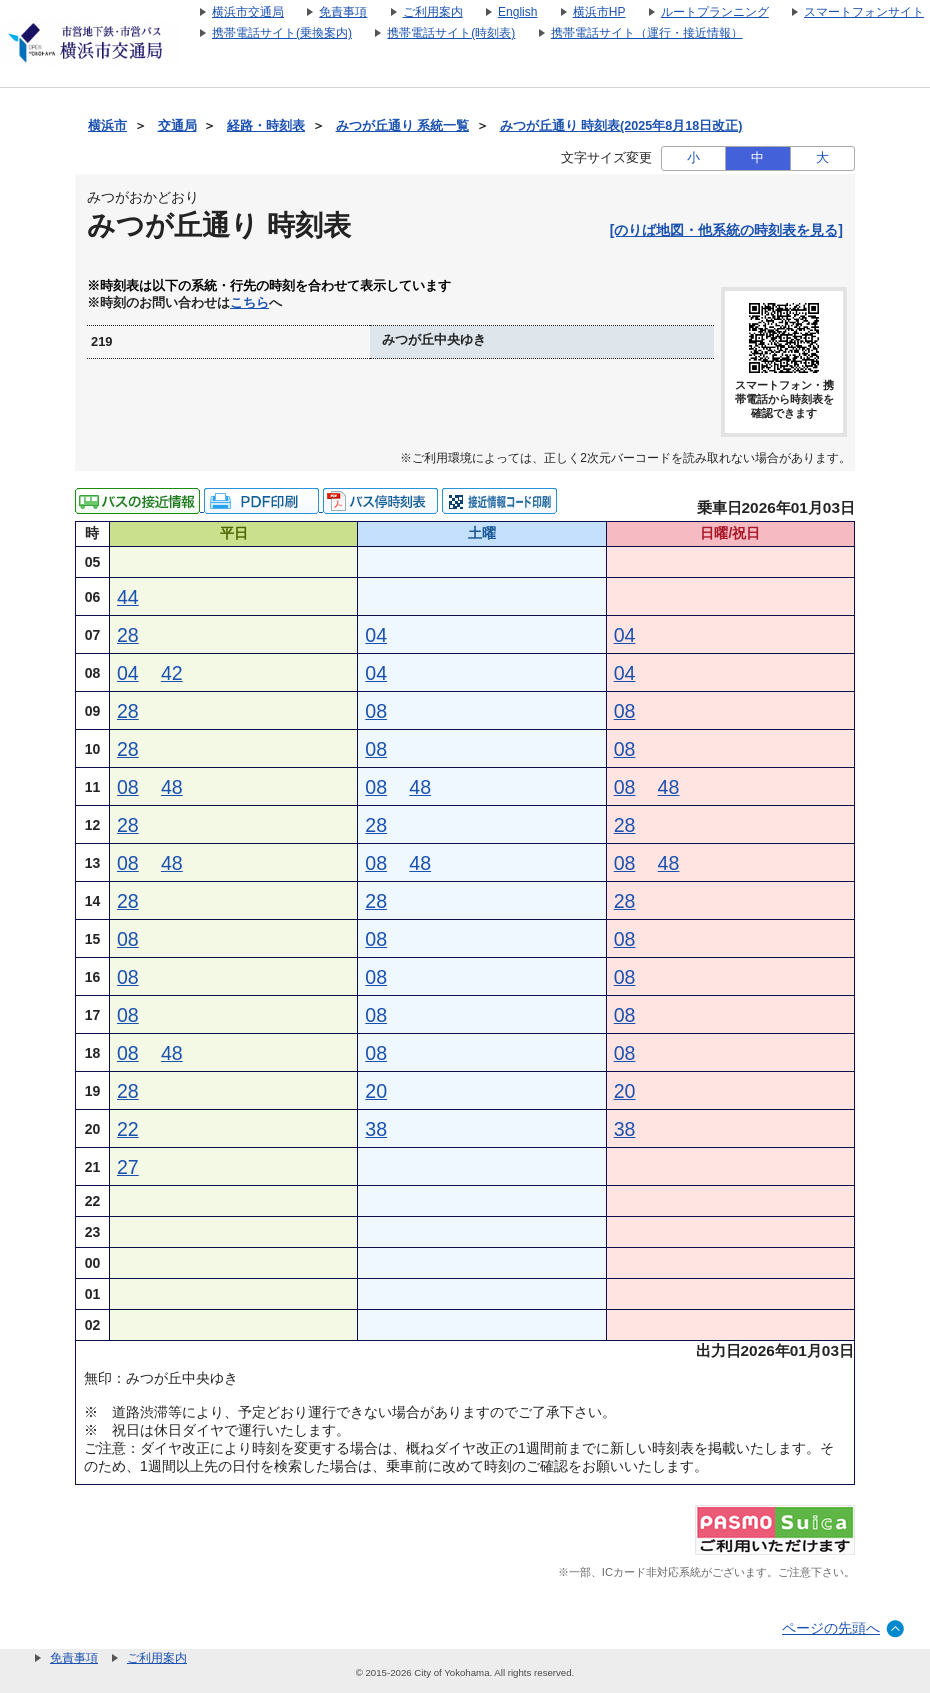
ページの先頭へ (831, 1628)
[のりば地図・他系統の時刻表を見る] (726, 230)
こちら (249, 303)
